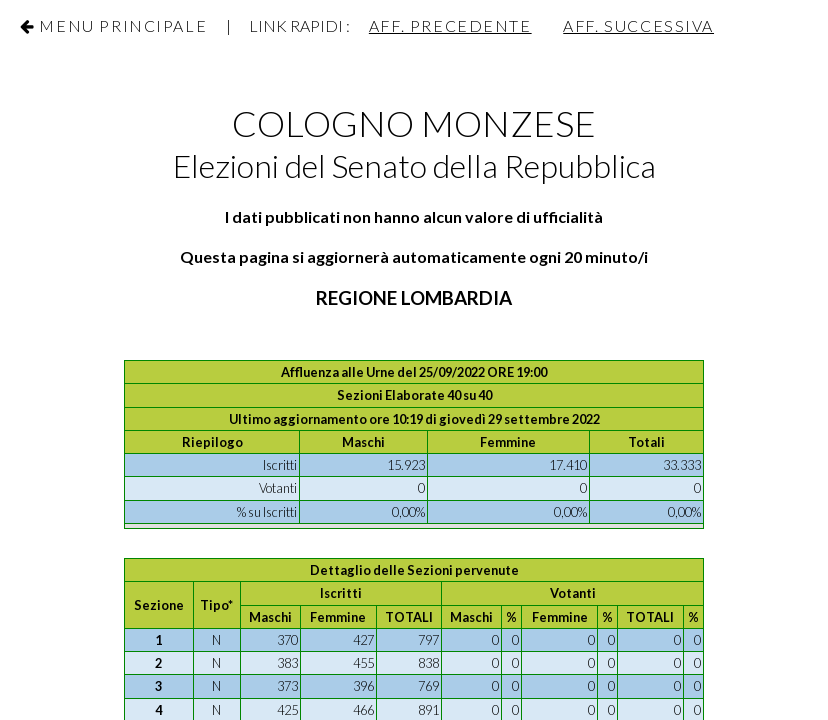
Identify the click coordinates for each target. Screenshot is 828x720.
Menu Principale (123, 25)
